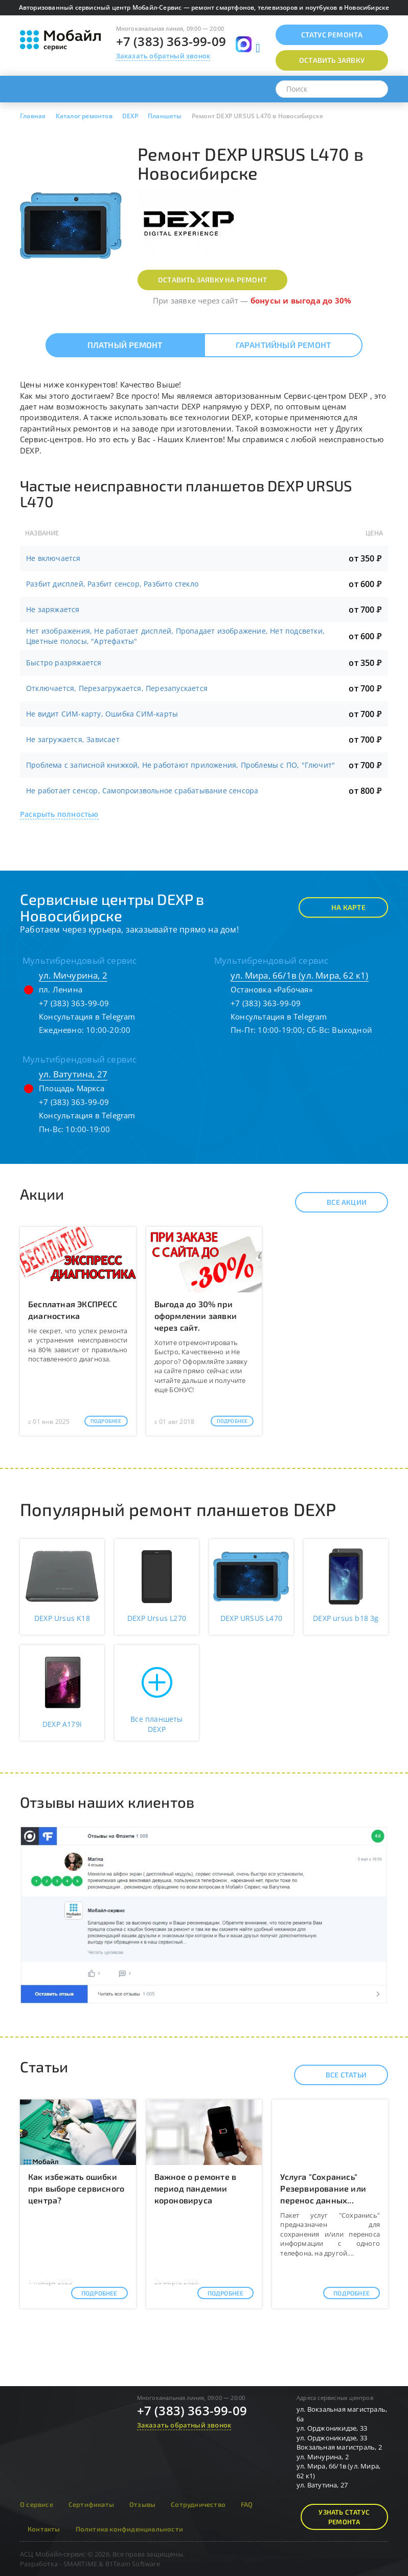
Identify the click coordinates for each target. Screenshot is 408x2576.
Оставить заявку (332, 60)
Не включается (53, 558)
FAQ (247, 2504)
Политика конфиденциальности (129, 2529)
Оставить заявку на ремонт (212, 279)
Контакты (44, 2529)
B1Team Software (132, 2563)
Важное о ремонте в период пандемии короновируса (195, 2188)
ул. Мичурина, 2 (73, 975)
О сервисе (36, 2504)
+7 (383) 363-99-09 (171, 41)
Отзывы (142, 2504)
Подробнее (106, 1421)
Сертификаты (91, 2504)
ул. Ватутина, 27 (73, 1074)
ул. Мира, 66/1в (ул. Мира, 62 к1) (300, 975)
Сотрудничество (198, 2504)
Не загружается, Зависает (73, 739)
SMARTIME (80, 2563)
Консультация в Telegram (87, 1016)
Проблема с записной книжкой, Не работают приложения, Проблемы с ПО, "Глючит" (180, 765)
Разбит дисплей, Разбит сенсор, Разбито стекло (112, 584)
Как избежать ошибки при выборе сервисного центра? (76, 2188)
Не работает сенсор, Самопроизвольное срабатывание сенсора (142, 790)
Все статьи (337, 2075)
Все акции (338, 1202)
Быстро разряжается (64, 662)
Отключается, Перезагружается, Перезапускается (117, 688)
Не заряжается (53, 609)
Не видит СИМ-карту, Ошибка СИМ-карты (102, 714)
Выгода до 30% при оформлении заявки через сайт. (195, 1315)
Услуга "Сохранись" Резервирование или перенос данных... (323, 2188)
